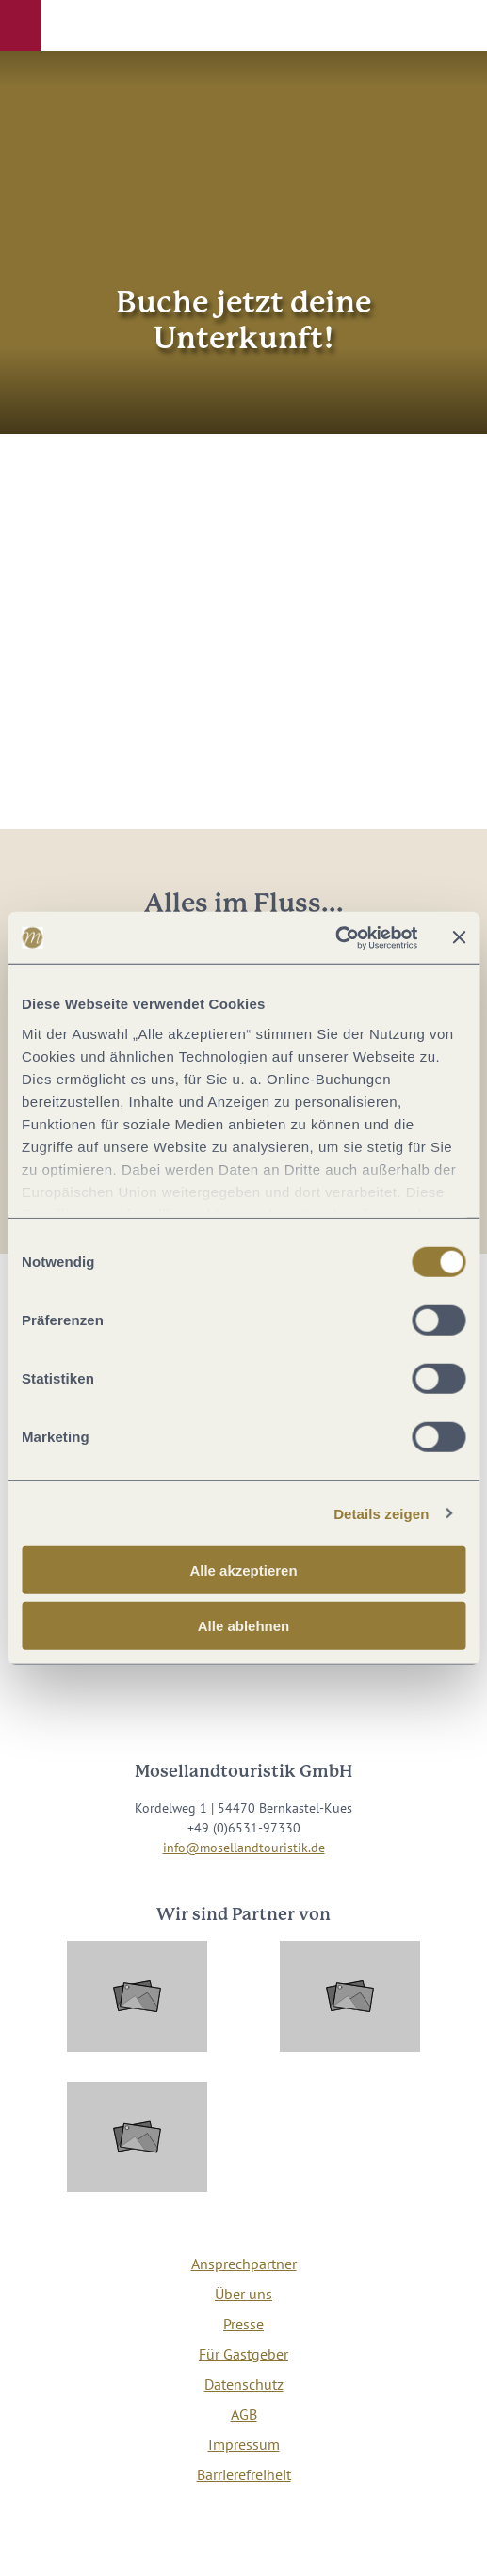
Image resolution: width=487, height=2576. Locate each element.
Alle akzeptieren (243, 1570)
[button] (20, 25)
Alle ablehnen (244, 1626)
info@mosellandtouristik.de (244, 1847)
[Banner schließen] (458, 937)
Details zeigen (381, 1513)
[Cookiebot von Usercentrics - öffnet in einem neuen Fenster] (334, 937)
